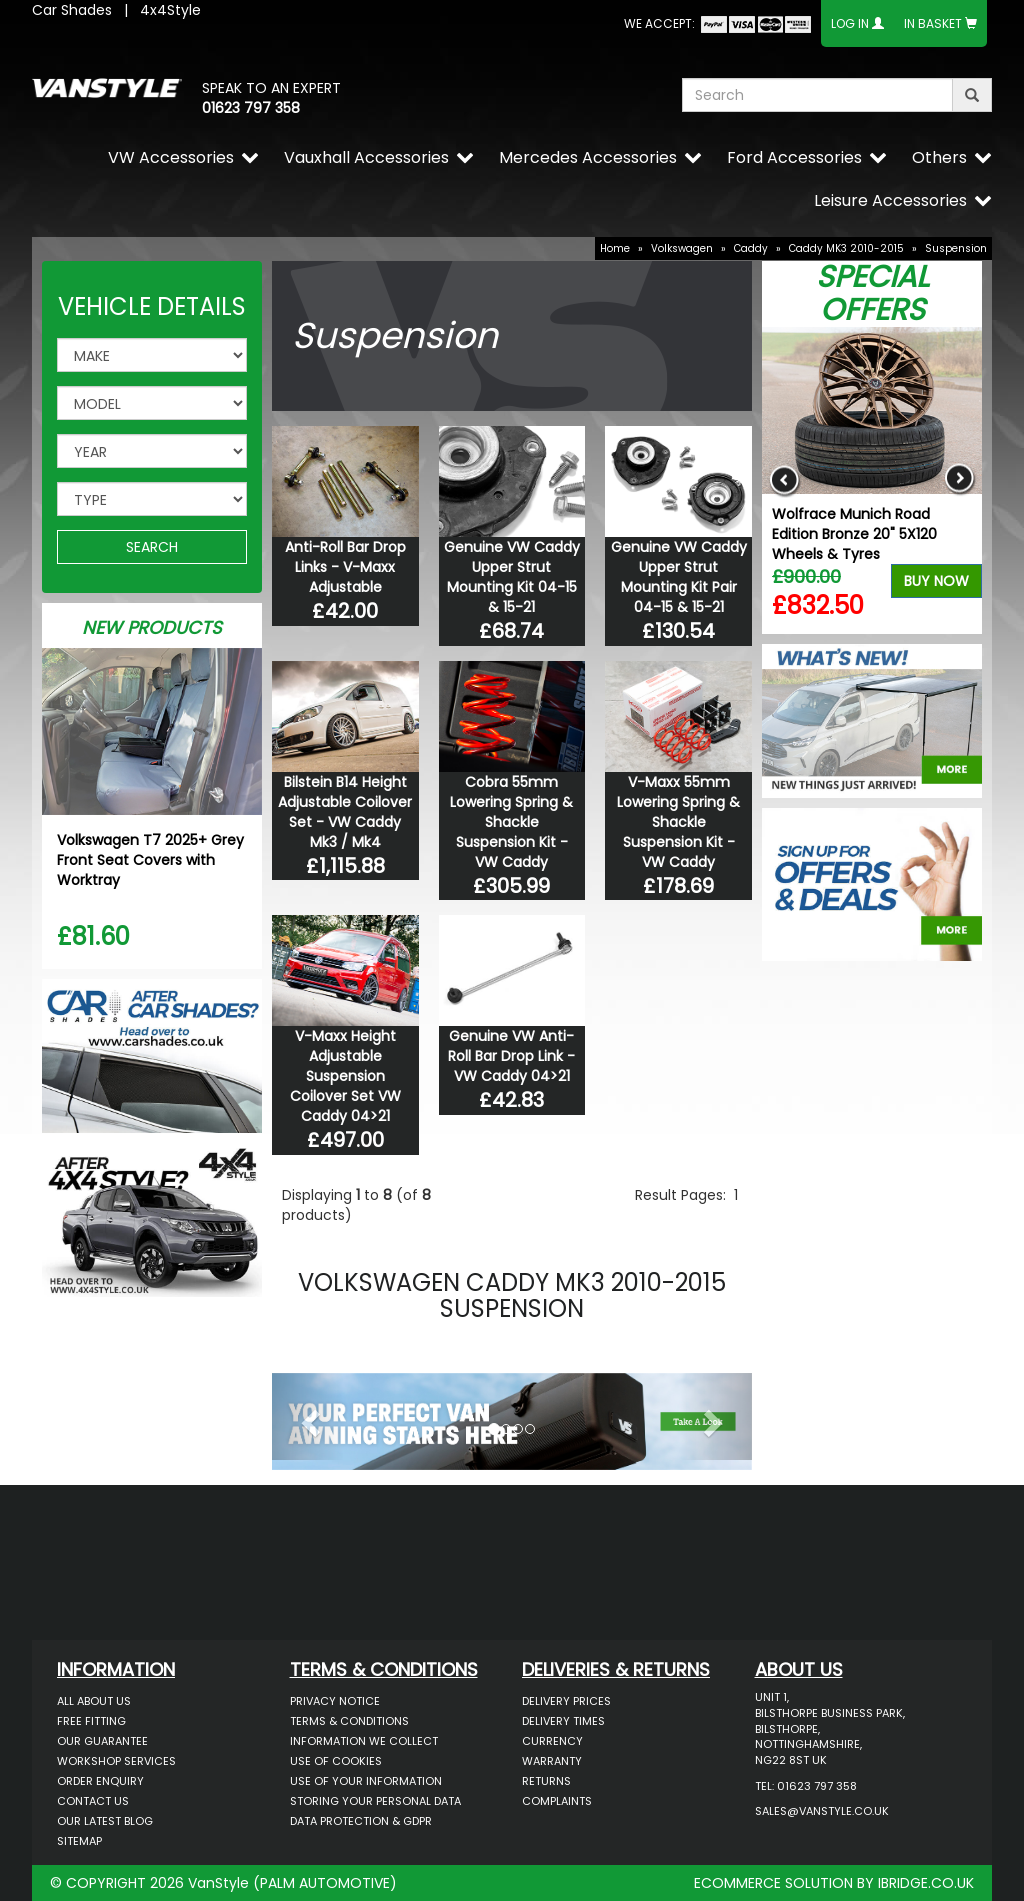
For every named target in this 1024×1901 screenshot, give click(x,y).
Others (939, 157)
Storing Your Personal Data (375, 1801)
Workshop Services (116, 1761)
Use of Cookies (336, 1761)
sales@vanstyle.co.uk (822, 1811)
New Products (152, 627)
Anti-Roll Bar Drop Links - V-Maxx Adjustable (345, 567)
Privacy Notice (335, 1701)
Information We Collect (364, 1741)
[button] (308, 1417)
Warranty (552, 1761)
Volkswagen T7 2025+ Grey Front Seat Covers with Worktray (150, 860)
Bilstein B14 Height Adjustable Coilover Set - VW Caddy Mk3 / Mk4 (345, 812)
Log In (850, 23)
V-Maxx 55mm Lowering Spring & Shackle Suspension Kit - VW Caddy (678, 822)
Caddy (751, 248)
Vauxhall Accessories (366, 157)
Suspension (956, 248)
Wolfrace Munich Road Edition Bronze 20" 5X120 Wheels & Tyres (854, 534)
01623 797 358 (251, 108)
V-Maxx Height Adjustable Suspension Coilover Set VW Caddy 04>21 (345, 1076)
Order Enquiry (100, 1781)
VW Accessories (171, 157)
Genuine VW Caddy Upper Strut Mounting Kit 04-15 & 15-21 (512, 577)
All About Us (94, 1701)
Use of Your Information (366, 1781)
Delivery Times (563, 1721)
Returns (546, 1781)
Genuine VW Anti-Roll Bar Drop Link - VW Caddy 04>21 (511, 1056)
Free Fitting (91, 1721)
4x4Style (170, 10)
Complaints (557, 1801)
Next (959, 480)
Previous (784, 480)
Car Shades (72, 10)
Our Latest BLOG (105, 1821)
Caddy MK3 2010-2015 (846, 248)
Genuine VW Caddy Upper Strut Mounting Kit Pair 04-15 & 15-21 (679, 577)
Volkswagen (682, 248)
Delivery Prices (566, 1701)
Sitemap (79, 1841)
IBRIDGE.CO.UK (926, 1883)
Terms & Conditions (349, 1721)
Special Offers (872, 293)
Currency (552, 1741)
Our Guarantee (102, 1741)
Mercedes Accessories (588, 157)
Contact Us (93, 1801)
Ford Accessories (794, 157)
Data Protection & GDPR (361, 1821)
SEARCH (152, 547)
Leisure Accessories (890, 200)
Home (615, 248)
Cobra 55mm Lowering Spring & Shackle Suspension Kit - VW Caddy (511, 822)
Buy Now (936, 581)
